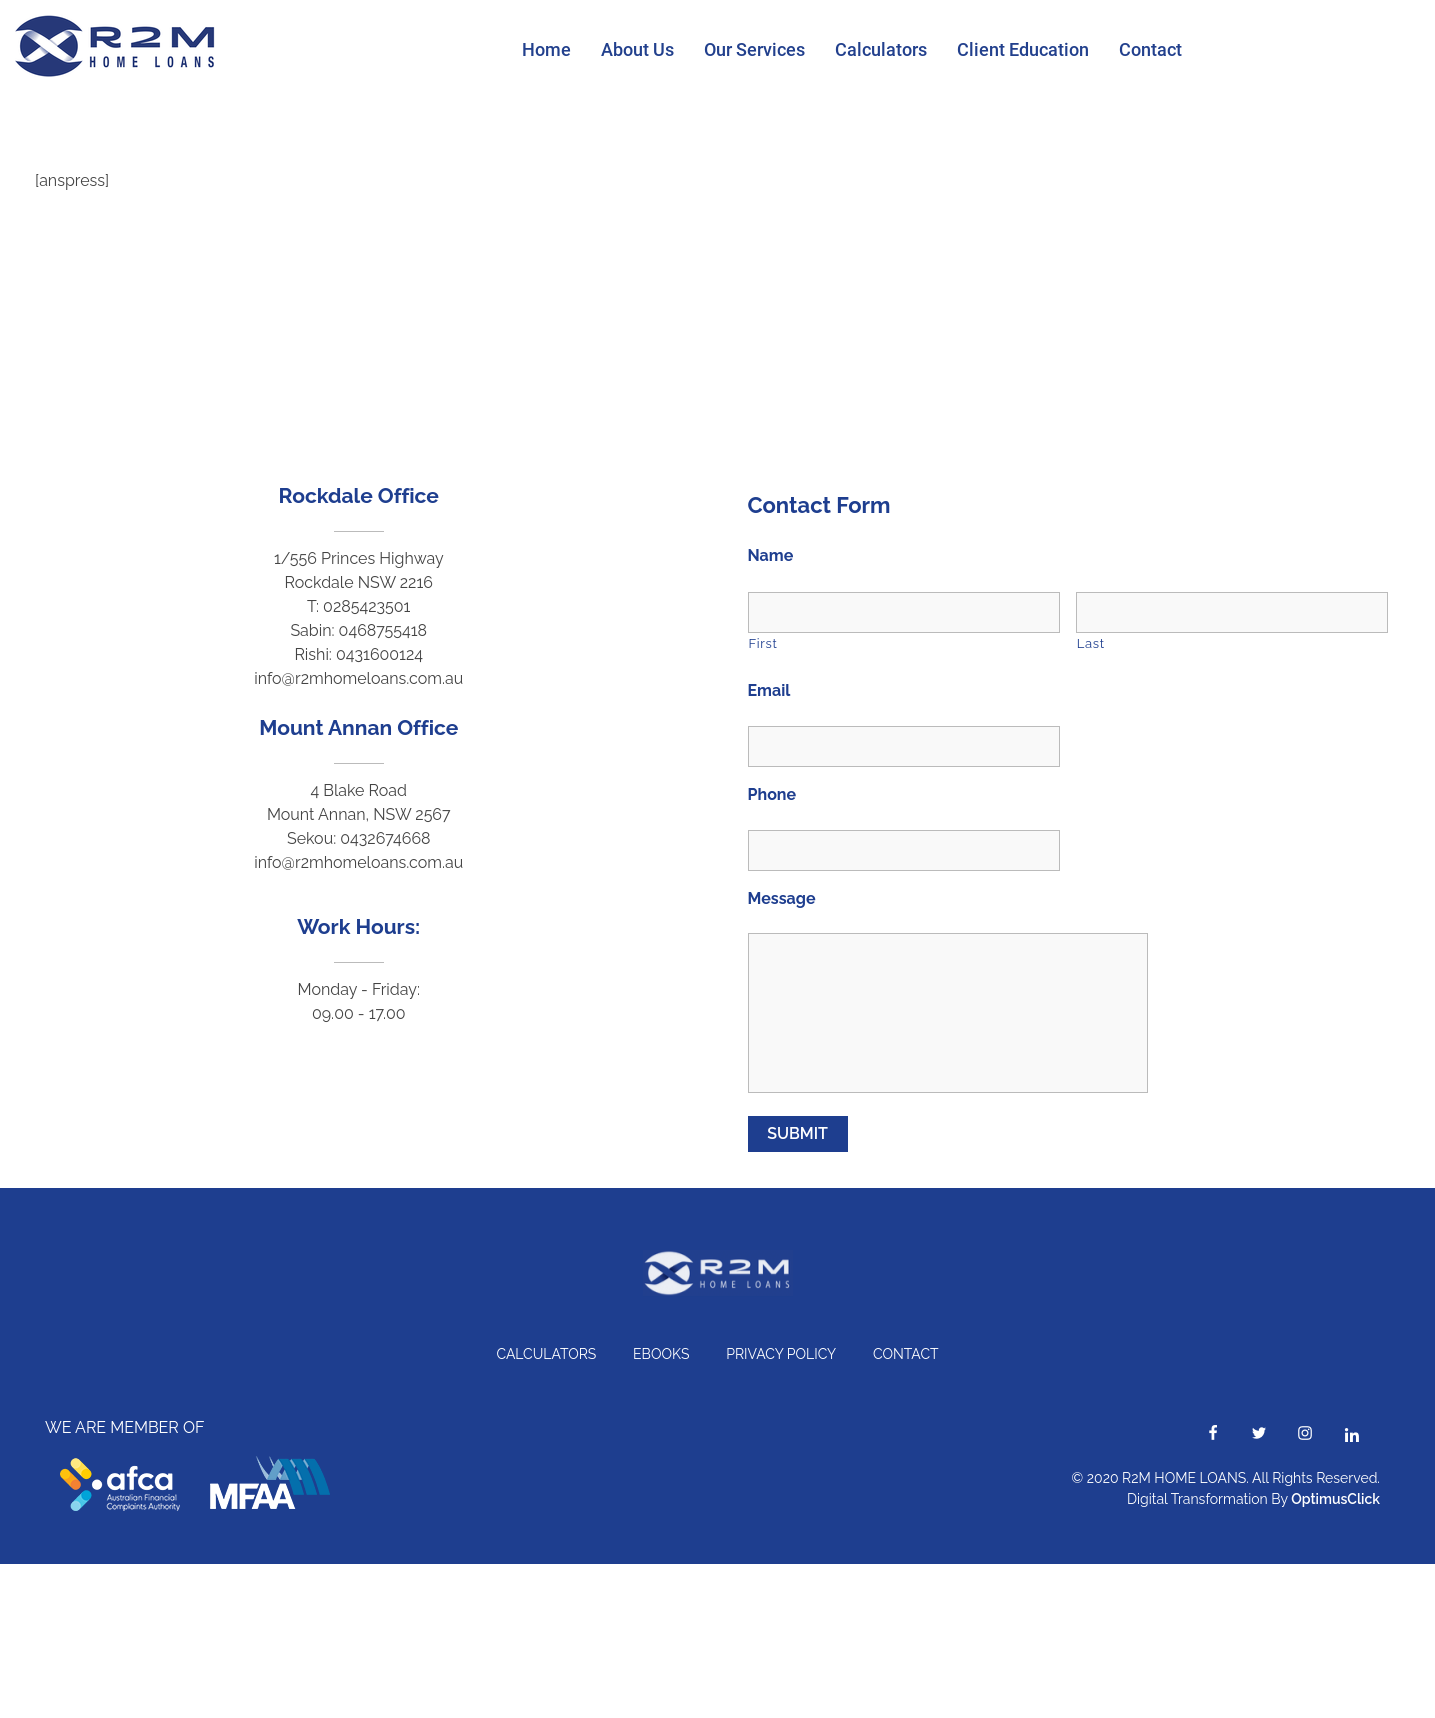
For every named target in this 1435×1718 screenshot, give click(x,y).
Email (769, 690)
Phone (772, 794)
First (763, 643)
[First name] (904, 612)
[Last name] (1232, 612)
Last (1091, 643)
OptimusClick (1335, 1499)
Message (782, 898)
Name (771, 555)
